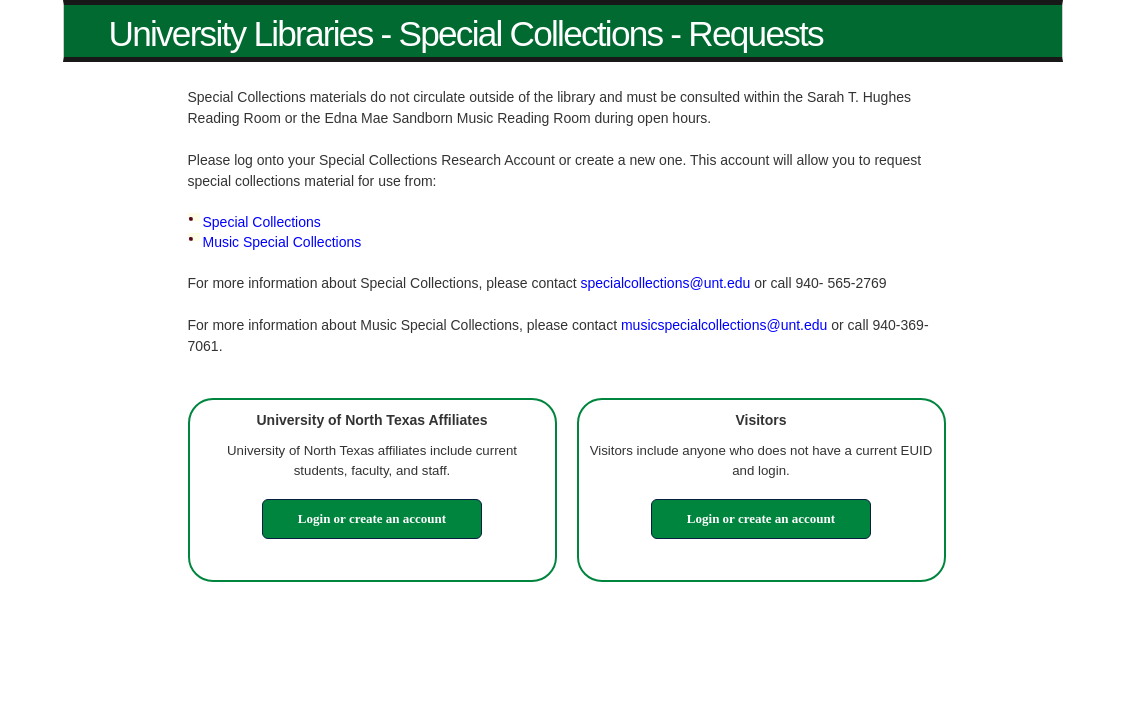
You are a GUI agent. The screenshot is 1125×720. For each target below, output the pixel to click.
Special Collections (262, 222)
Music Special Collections (282, 242)
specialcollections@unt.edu (665, 283)
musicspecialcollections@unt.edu (724, 325)
